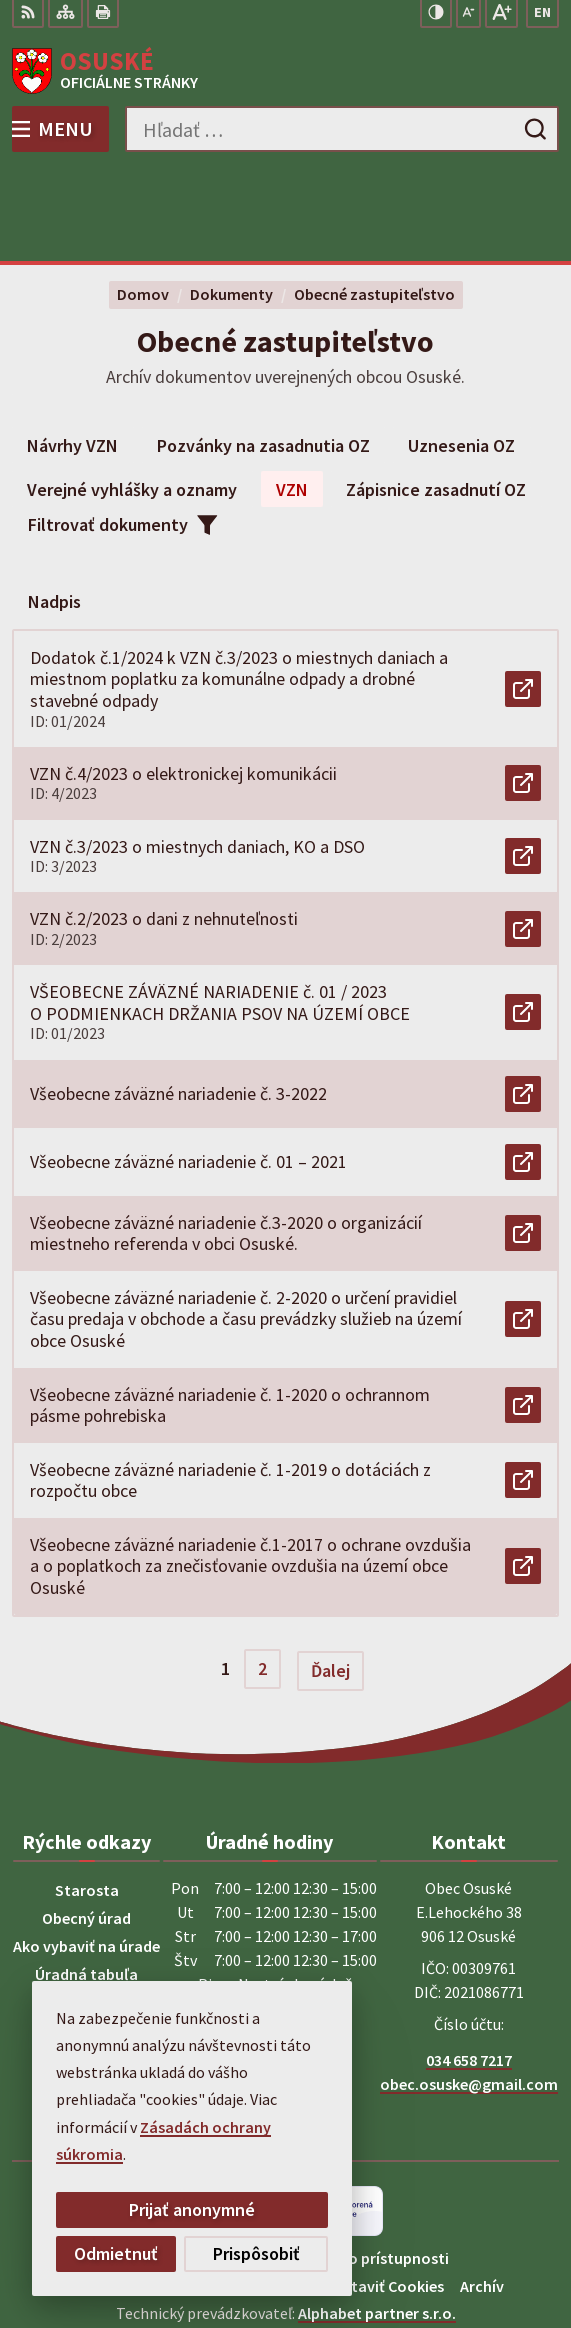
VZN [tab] (292, 395)
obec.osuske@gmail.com (469, 1990)
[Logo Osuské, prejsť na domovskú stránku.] (285, 71)
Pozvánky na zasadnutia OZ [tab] (263, 351)
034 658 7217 (469, 1966)
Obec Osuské (341, 2246)
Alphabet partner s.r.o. (377, 2219)
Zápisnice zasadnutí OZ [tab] (436, 395)
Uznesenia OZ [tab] (461, 351)
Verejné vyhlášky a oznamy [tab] (132, 395)
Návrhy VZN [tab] (72, 351)
